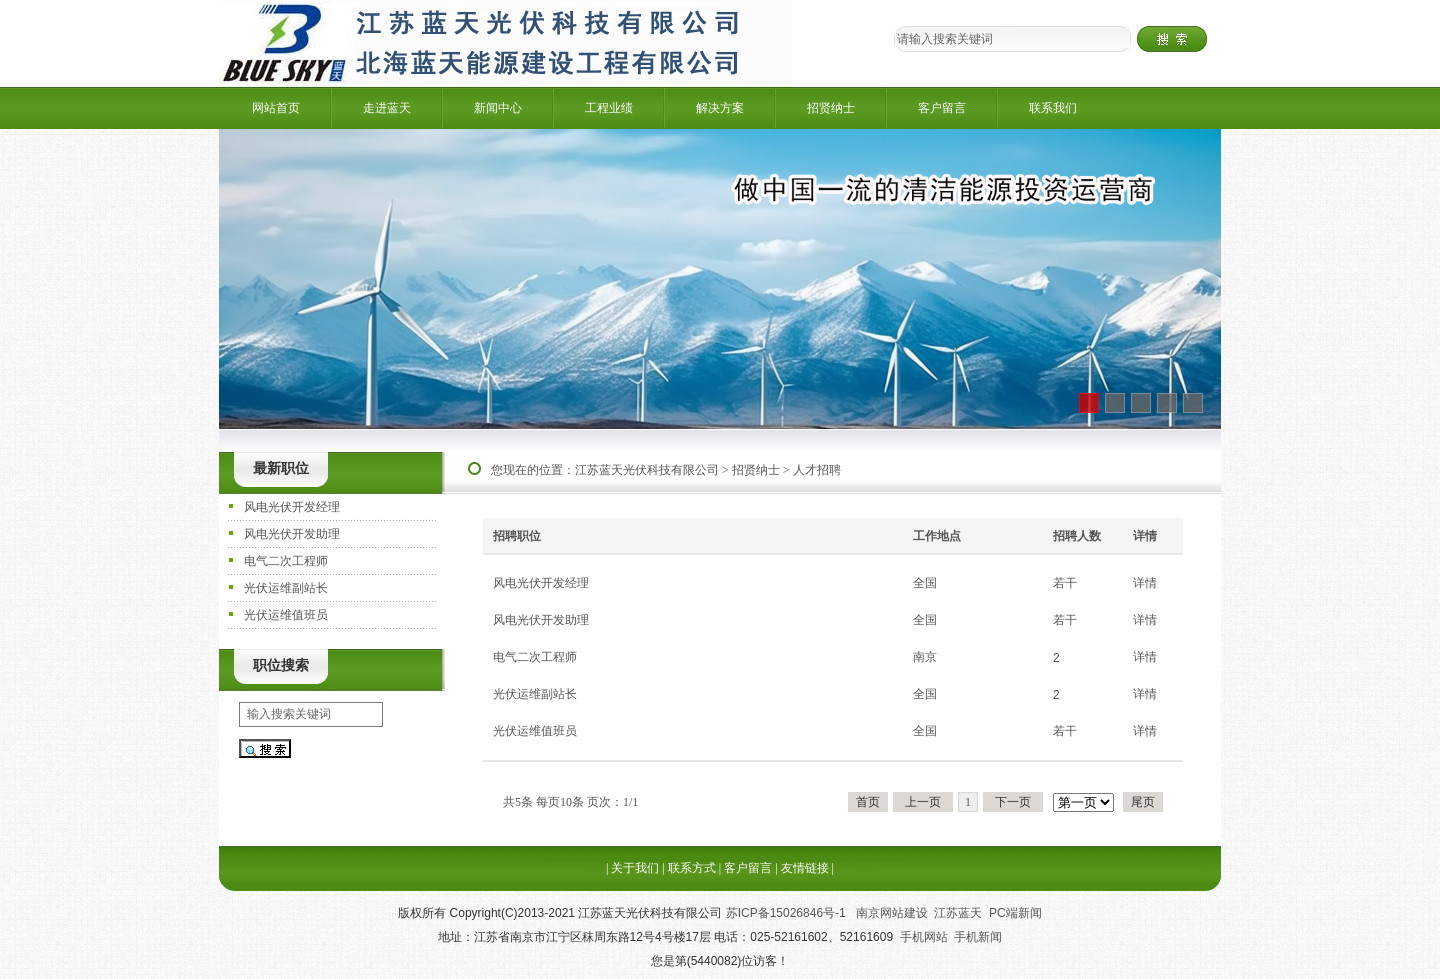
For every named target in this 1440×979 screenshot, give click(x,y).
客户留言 (942, 108)
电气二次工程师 (286, 561)
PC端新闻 (1015, 913)
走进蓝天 (387, 108)
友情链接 (805, 868)
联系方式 (692, 868)
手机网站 (924, 937)
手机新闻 (978, 937)
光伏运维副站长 (286, 588)
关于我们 (635, 868)
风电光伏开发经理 (292, 507)
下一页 (1013, 802)
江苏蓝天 (958, 913)
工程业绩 (609, 108)
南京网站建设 (892, 913)
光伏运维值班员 (286, 615)
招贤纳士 (831, 108)
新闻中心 (498, 108)
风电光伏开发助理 (292, 534)
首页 (868, 802)
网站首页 (276, 108)
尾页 (1143, 802)
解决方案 (720, 108)
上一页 (923, 802)
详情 (1145, 583)
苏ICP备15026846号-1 (787, 913)
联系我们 (1053, 108)
